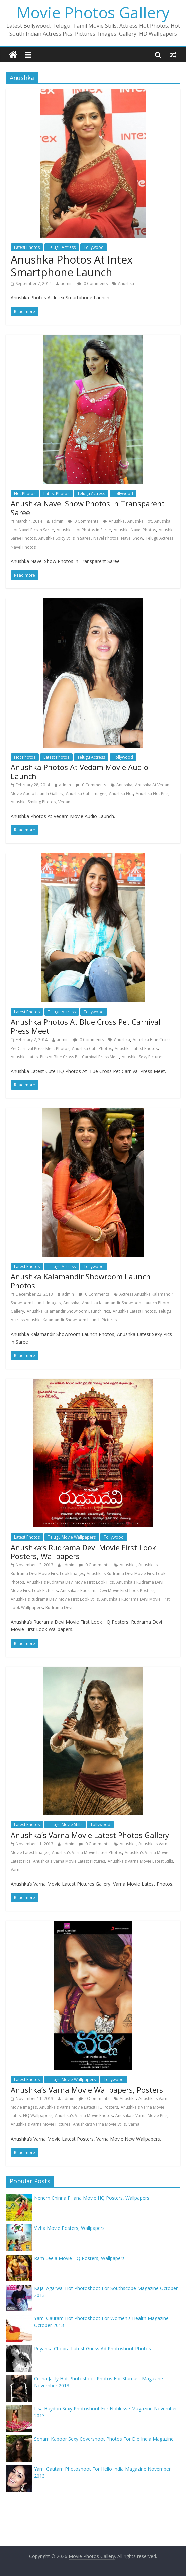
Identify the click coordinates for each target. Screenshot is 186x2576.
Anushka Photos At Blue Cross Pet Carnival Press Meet (86, 1026)
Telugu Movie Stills (65, 1824)
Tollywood (94, 247)
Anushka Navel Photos (135, 530)
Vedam (65, 802)
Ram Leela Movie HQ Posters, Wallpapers (79, 2258)
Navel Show (132, 538)
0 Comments (92, 283)
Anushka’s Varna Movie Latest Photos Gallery (90, 1835)
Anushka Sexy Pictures (142, 1057)
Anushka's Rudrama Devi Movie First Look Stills (55, 1599)
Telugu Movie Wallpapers (72, 1537)
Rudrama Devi (58, 1607)
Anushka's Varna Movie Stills (99, 2124)
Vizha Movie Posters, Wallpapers (69, 2228)
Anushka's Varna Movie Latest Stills (140, 1861)
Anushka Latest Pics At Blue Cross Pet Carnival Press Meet (65, 1057)
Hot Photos (24, 493)
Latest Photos (27, 247)
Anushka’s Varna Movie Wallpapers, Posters (87, 2090)
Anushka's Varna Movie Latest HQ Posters (78, 2107)
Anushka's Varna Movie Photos (84, 2115)
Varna (16, 1869)
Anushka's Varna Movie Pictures (40, 2124)
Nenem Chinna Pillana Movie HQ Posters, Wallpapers (91, 2198)
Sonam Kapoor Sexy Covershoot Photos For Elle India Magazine (104, 2439)
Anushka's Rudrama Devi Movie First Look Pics (70, 1582)
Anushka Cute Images (86, 793)
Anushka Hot (139, 521)
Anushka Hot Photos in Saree (84, 530)
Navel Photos (105, 538)
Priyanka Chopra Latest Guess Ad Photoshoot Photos (92, 2348)
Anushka (126, 283)
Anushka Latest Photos (136, 1048)
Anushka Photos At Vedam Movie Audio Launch (79, 771)
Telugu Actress (62, 247)
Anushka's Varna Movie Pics (141, 2115)
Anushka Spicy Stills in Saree (64, 538)
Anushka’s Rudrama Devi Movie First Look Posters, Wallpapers (83, 1551)
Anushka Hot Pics (152, 793)
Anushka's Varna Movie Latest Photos (87, 1852)
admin (67, 283)
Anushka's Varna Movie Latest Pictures (69, 1861)
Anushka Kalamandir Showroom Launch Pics (68, 1311)
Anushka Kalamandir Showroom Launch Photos (81, 1280)
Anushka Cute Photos (92, 1048)
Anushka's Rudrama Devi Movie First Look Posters (107, 1590)
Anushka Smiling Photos (33, 802)
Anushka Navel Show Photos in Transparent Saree (88, 507)
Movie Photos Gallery (93, 12)
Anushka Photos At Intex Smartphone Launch (72, 265)
